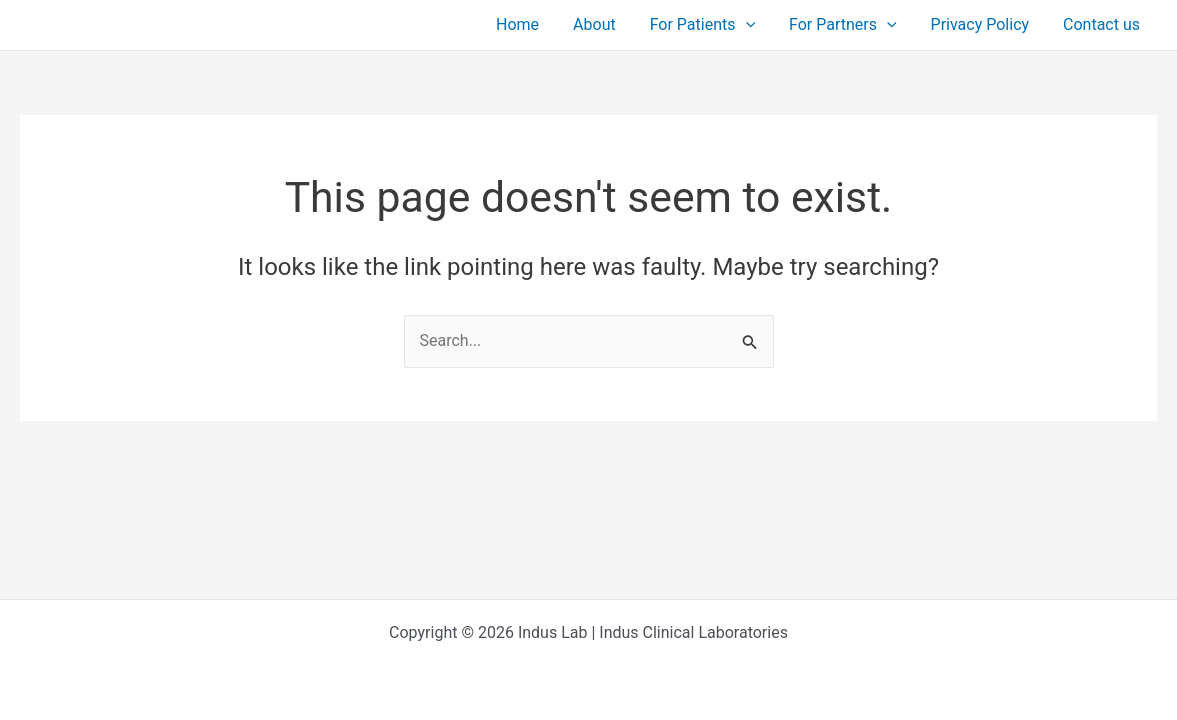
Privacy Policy (983, 24)
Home (528, 24)
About (603, 24)
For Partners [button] (848, 25)
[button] (752, 25)
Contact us (1102, 24)
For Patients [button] (709, 25)
